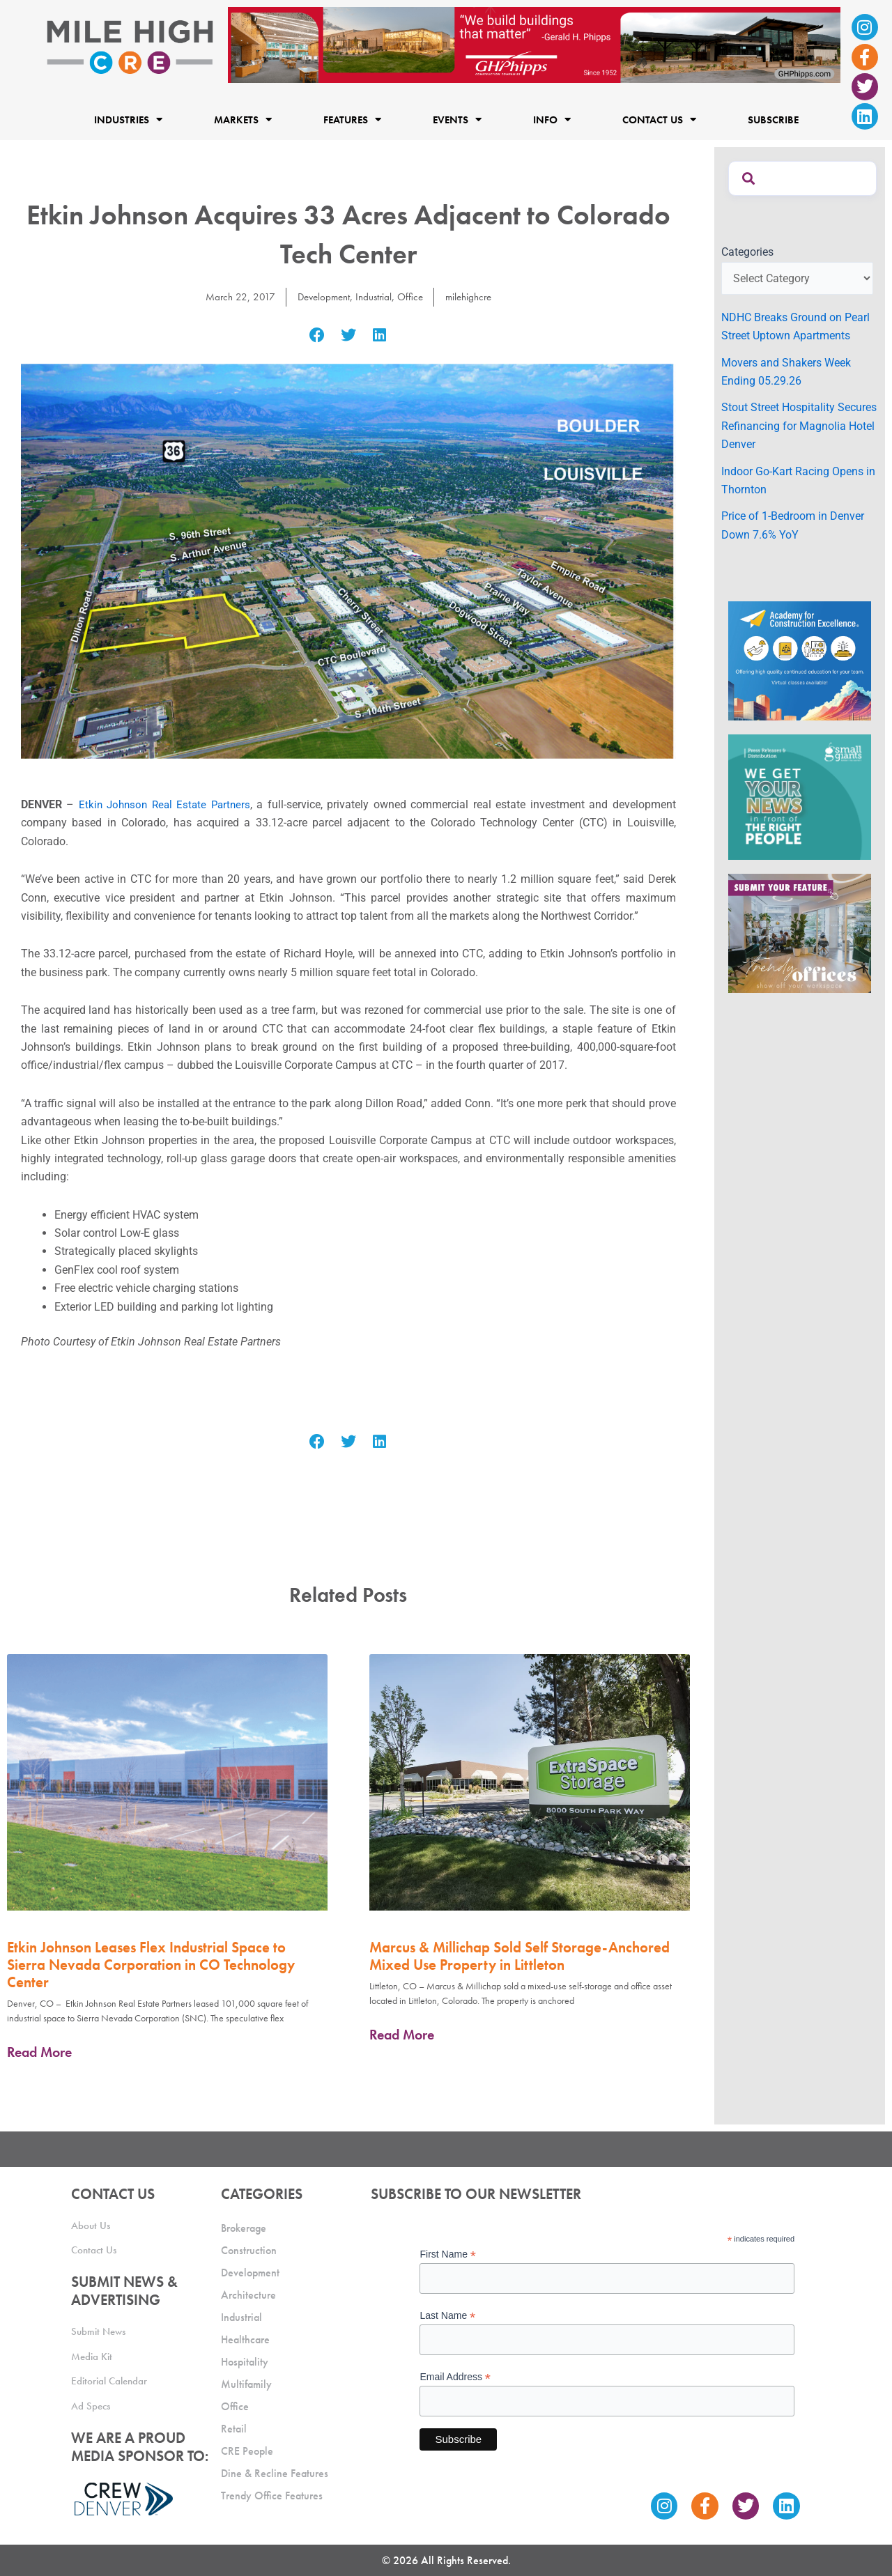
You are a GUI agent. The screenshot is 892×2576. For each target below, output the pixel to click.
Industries (128, 119)
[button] (317, 335)
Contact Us (659, 119)
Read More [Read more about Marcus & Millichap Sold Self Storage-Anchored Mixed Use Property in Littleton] (401, 2035)
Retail (234, 2428)
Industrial (374, 296)
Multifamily (246, 2384)
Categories (747, 252)
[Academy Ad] (799, 660)
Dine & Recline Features (274, 2473)
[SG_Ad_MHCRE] (799, 796)
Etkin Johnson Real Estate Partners (166, 804)
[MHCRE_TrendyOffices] (799, 932)
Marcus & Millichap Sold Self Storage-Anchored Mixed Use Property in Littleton (519, 1956)
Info (552, 119)
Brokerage (243, 2228)
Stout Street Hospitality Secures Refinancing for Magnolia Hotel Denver (799, 426)
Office (412, 296)
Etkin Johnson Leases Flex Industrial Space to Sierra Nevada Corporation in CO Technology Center (151, 1964)
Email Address (455, 2377)
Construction (249, 2250)
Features (352, 119)
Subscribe (773, 119)
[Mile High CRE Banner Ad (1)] (534, 44)
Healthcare (245, 2339)
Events (457, 119)
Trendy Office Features (272, 2495)
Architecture (248, 2295)
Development (320, 296)
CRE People (247, 2451)
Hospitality (244, 2361)
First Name (448, 2254)
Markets (243, 119)
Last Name (447, 2315)
